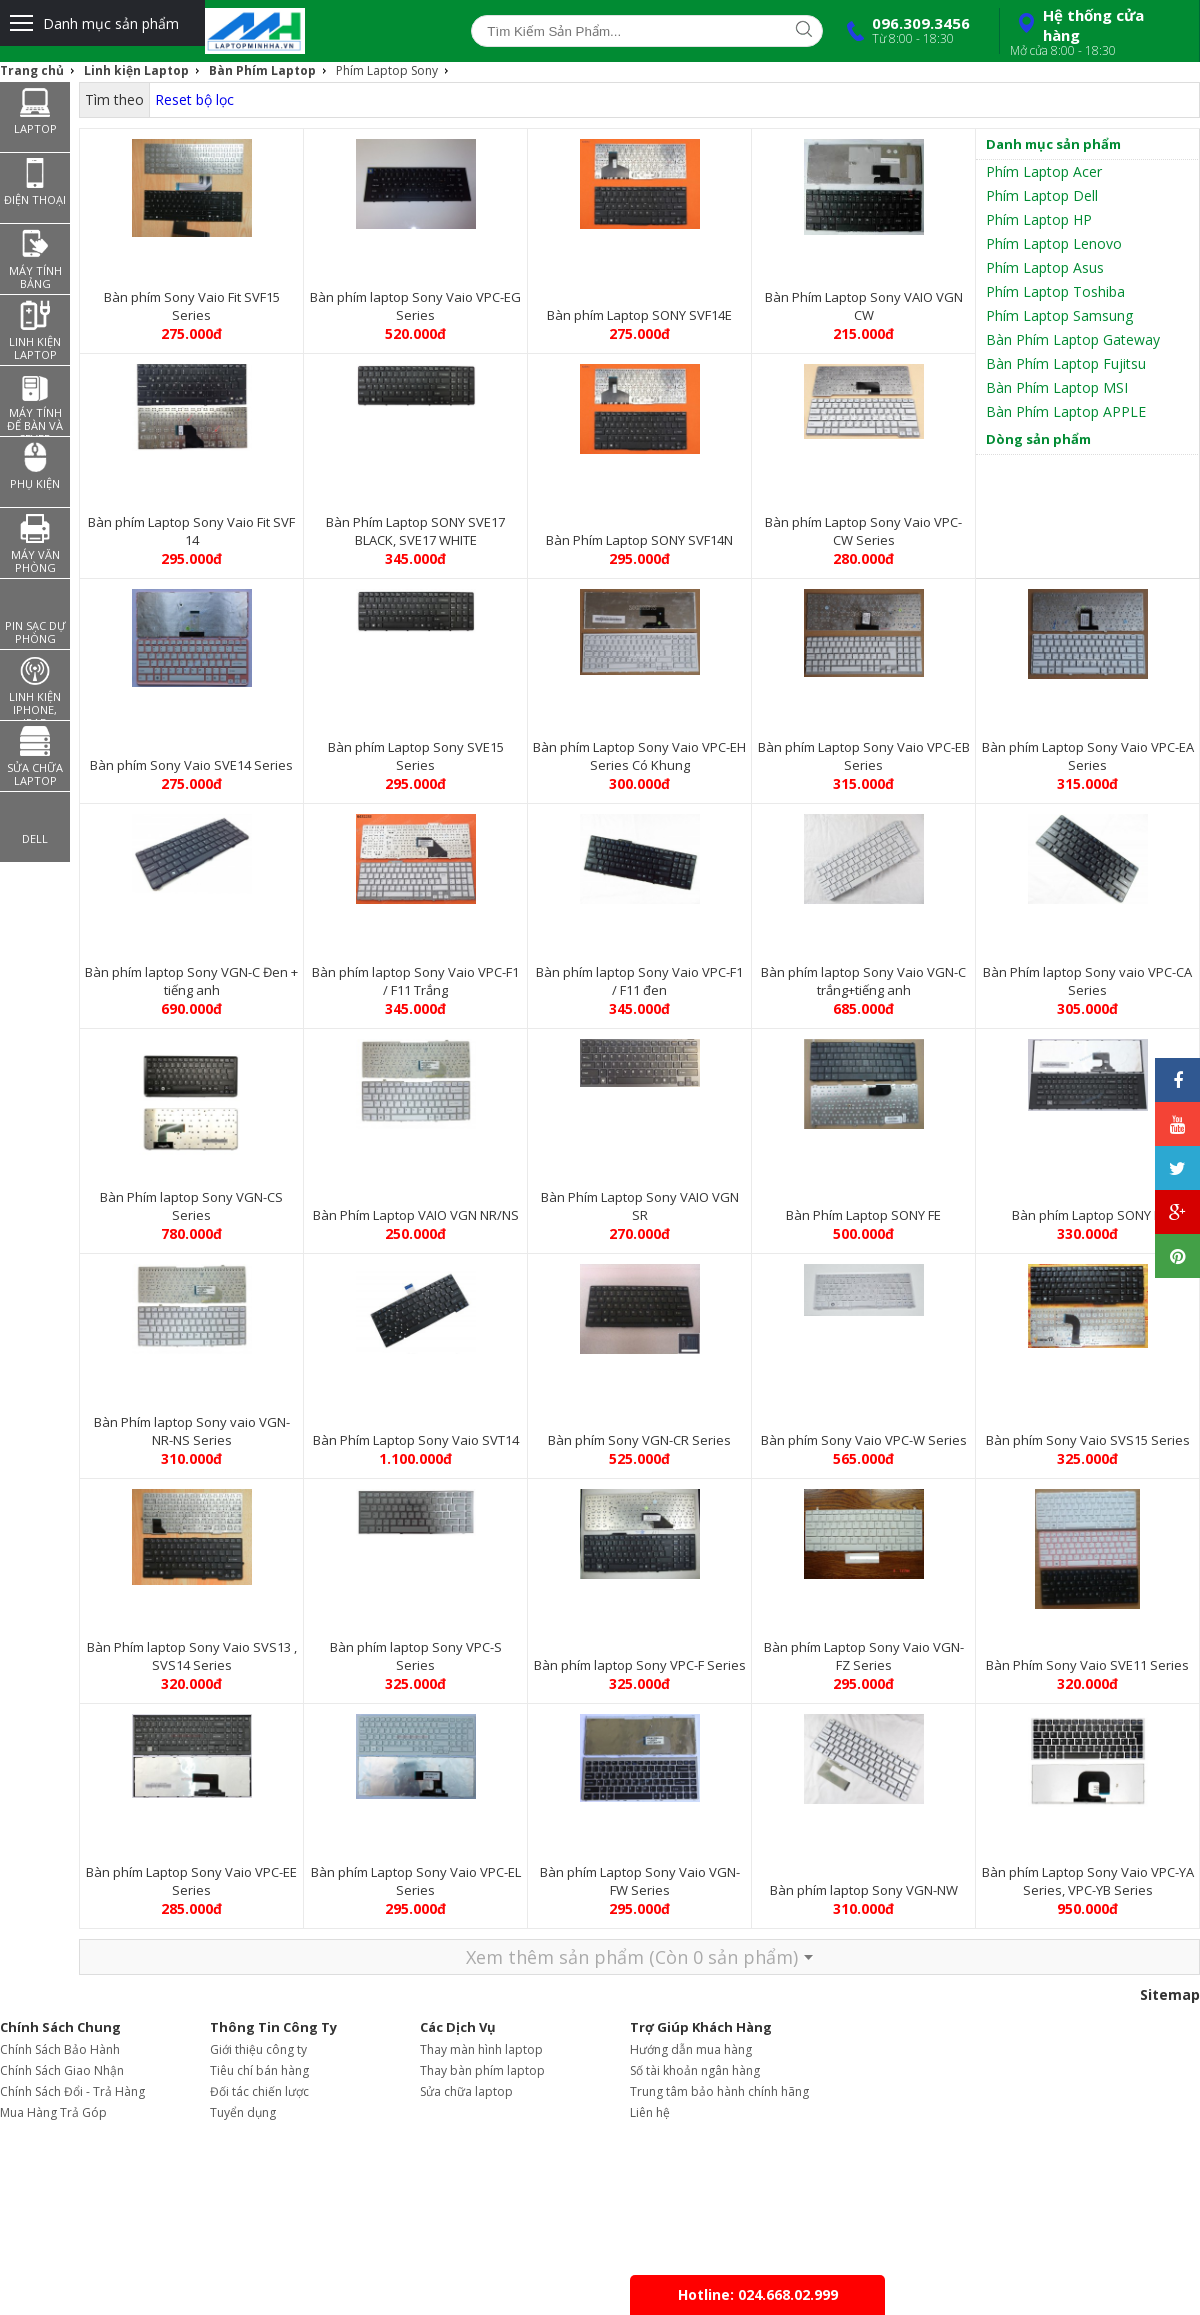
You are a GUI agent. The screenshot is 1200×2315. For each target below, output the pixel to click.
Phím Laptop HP (1039, 219)
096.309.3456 (904, 30)
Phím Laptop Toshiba (1055, 291)
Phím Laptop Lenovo (1054, 243)
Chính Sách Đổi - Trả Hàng (72, 2091)
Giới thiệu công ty (258, 2049)
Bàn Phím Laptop (262, 70)
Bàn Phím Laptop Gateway (1073, 339)
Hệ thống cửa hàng (1097, 32)
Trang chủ (32, 70)
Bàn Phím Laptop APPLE (1066, 411)
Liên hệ (650, 2112)
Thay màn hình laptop (481, 2049)
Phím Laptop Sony (387, 70)
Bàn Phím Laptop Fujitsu (1066, 363)
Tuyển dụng (243, 2112)
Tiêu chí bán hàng (259, 2070)
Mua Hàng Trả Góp (53, 2112)
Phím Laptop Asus (1045, 267)
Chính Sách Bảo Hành (60, 2049)
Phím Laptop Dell (1042, 195)
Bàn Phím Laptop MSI (1057, 387)
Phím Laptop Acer (1044, 171)
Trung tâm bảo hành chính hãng (719, 2091)
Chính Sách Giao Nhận (62, 2070)
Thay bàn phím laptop (482, 2070)
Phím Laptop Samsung (1059, 315)
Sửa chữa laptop (466, 2091)
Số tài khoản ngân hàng (695, 2070)
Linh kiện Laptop (136, 70)
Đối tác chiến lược (259, 2091)
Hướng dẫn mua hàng (691, 2049)
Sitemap (1170, 1994)
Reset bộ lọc (194, 99)
